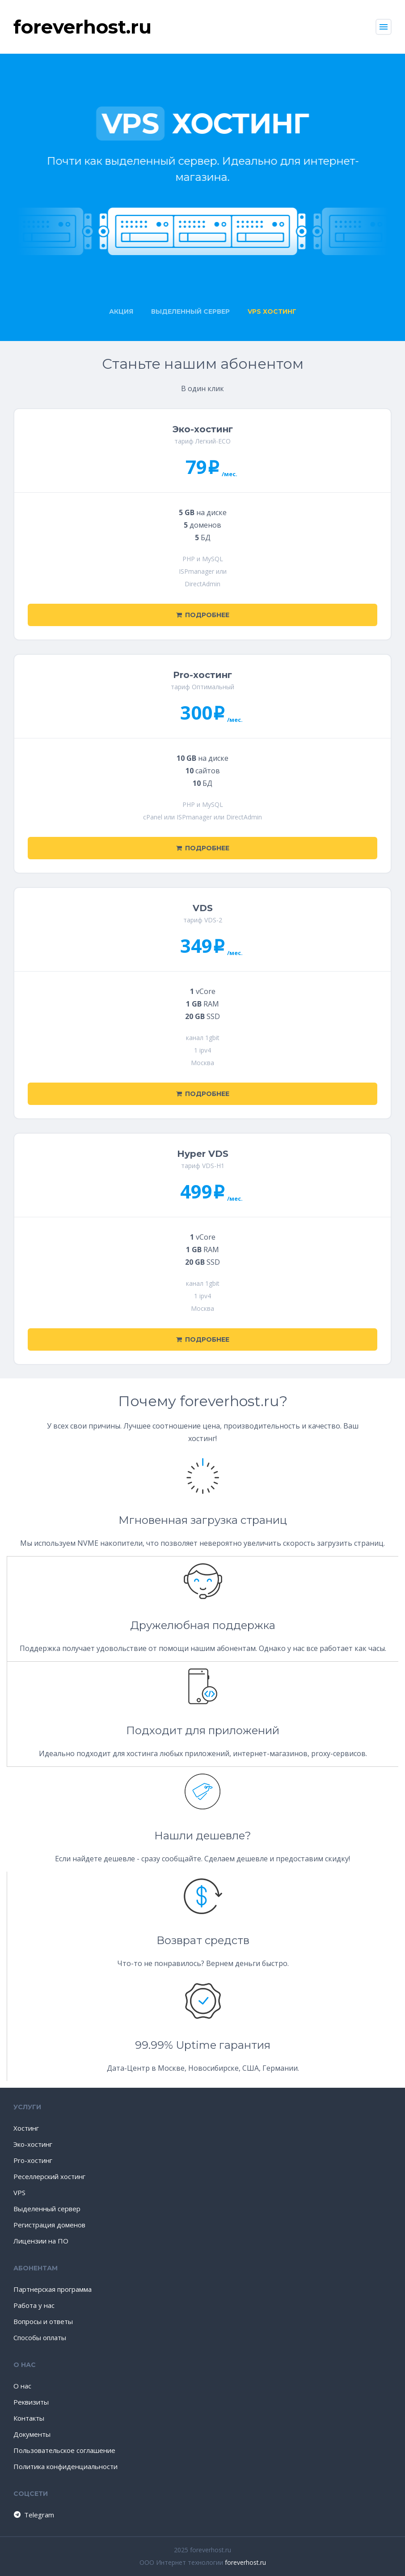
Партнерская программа (52, 2289)
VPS (19, 2192)
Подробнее (202, 615)
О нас (22, 2385)
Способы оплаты (39, 2337)
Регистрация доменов (49, 2224)
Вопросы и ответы (43, 2321)
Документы (32, 2434)
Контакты (28, 2418)
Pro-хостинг (32, 2160)
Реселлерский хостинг (49, 2176)
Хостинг (26, 2128)
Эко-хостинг (32, 2144)
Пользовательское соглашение (64, 2450)
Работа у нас (34, 2305)
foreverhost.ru (245, 2562)
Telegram (33, 2514)
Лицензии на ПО (40, 2240)
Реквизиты (31, 2401)
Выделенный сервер (46, 2208)
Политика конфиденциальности (65, 2466)
